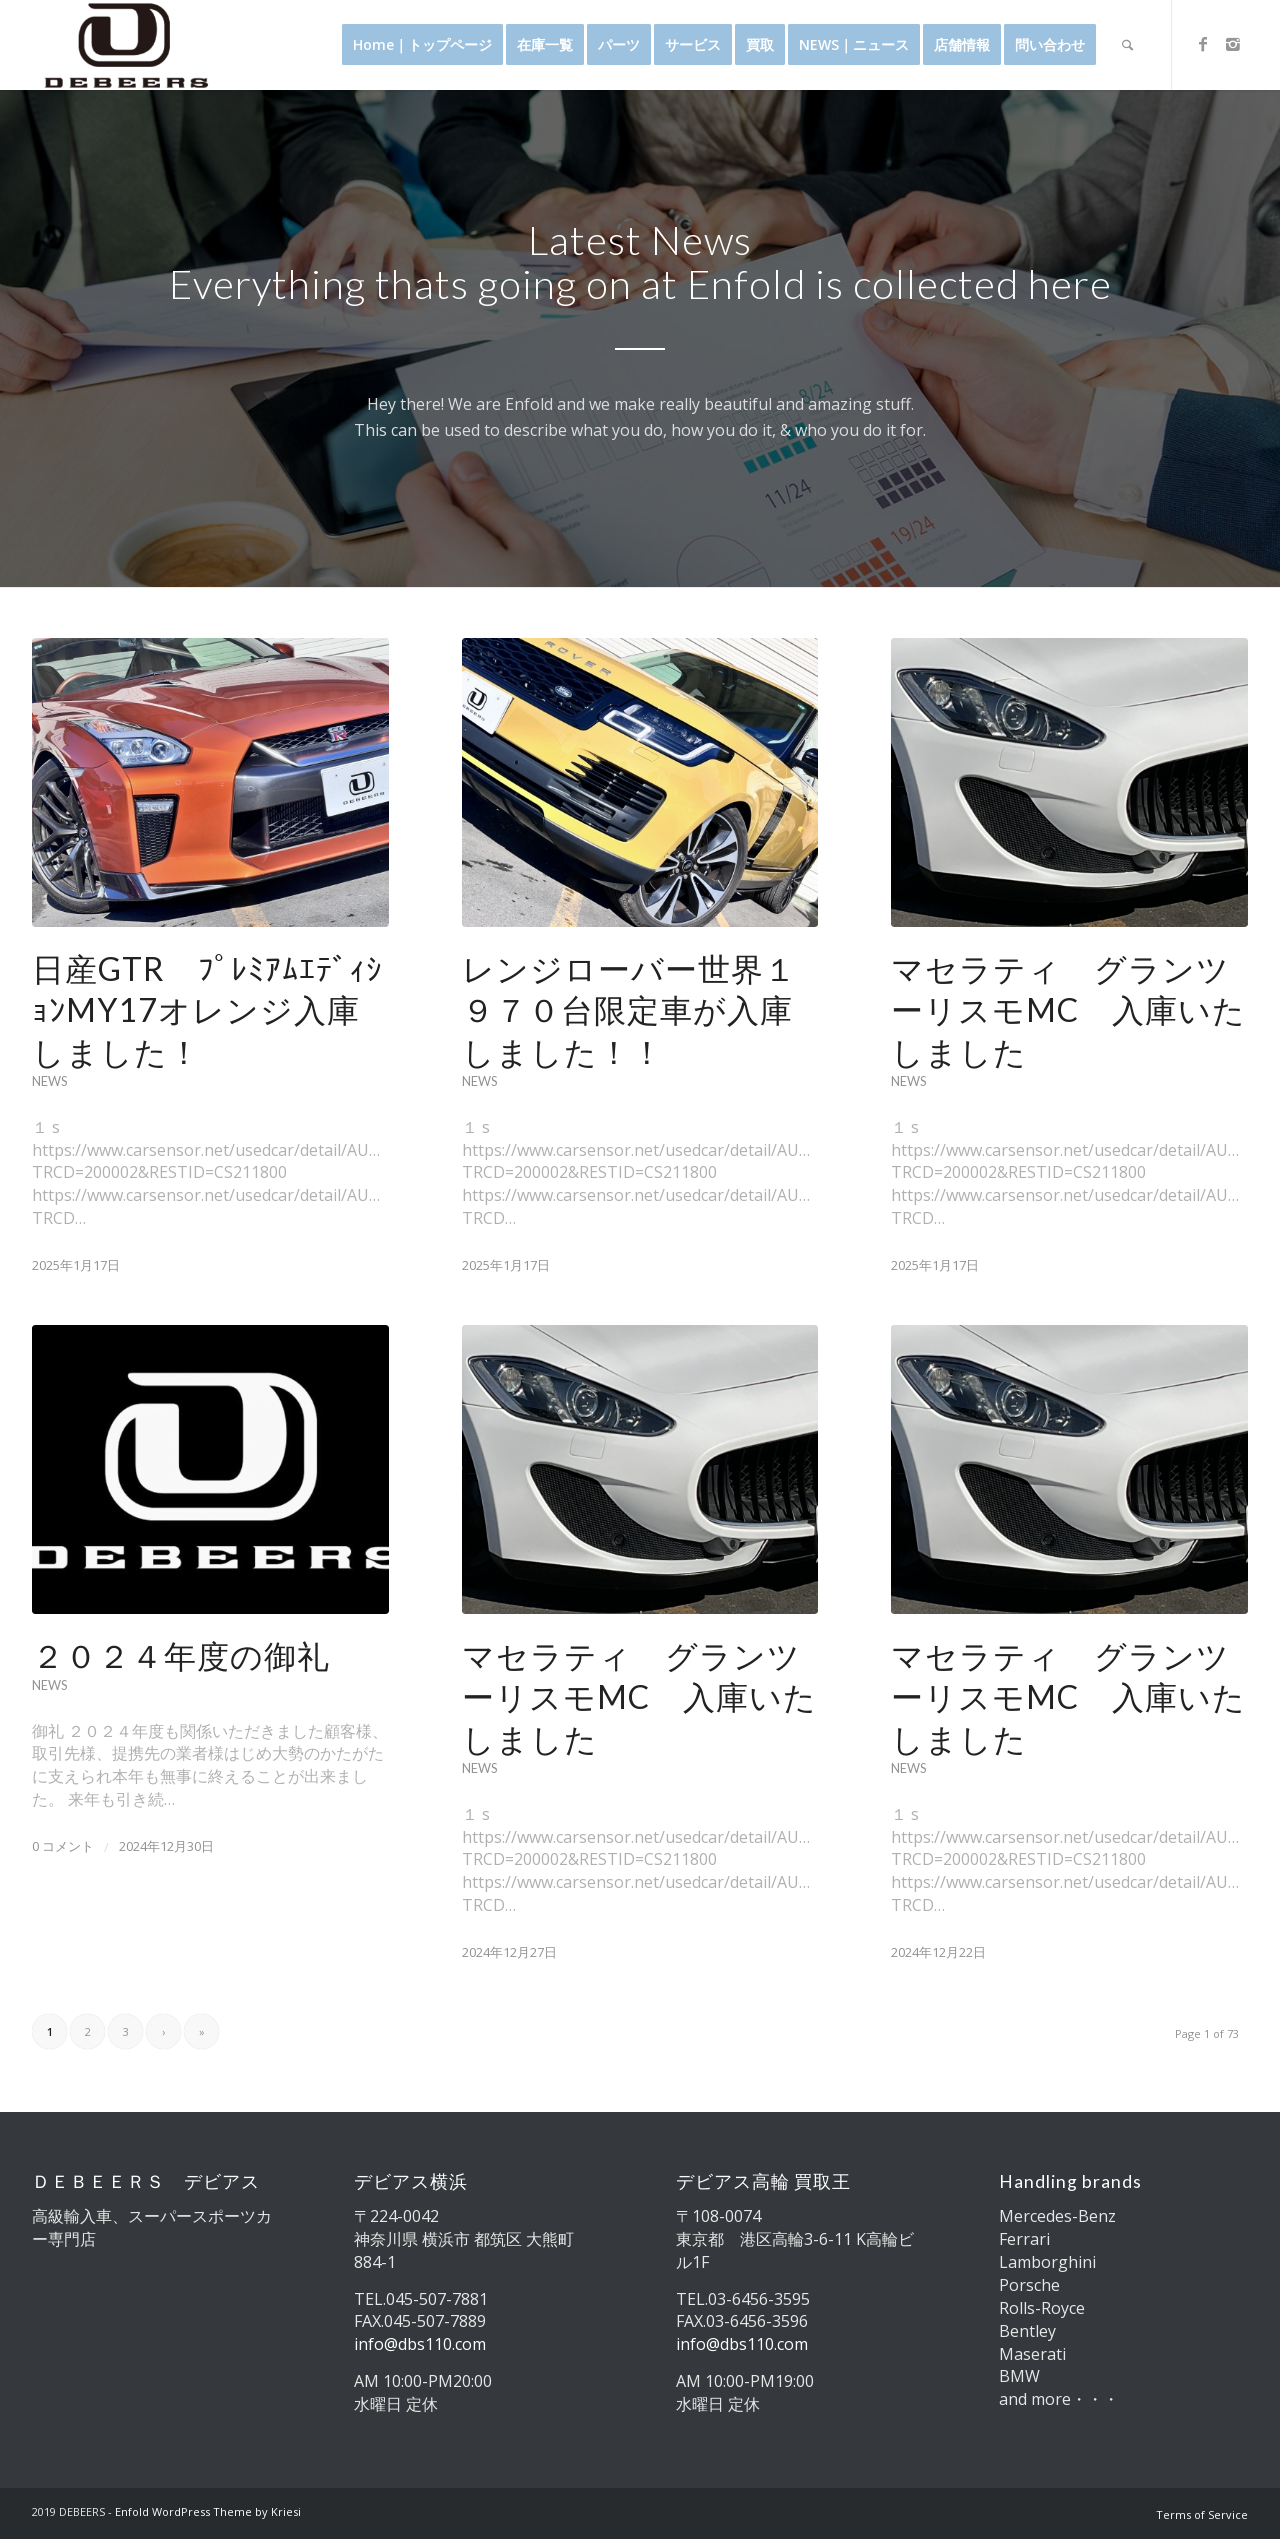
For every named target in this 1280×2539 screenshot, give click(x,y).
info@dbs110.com (420, 2344)
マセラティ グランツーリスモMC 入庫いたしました (1068, 1010)
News (49, 1081)
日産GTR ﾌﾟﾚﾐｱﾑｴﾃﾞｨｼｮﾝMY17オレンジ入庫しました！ (207, 1010)
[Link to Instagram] (1233, 44)
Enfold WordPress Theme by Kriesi (208, 2511)
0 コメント (63, 1846)
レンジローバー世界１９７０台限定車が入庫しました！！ (629, 1010)
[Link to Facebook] (1203, 44)
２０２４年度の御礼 (181, 1655)
